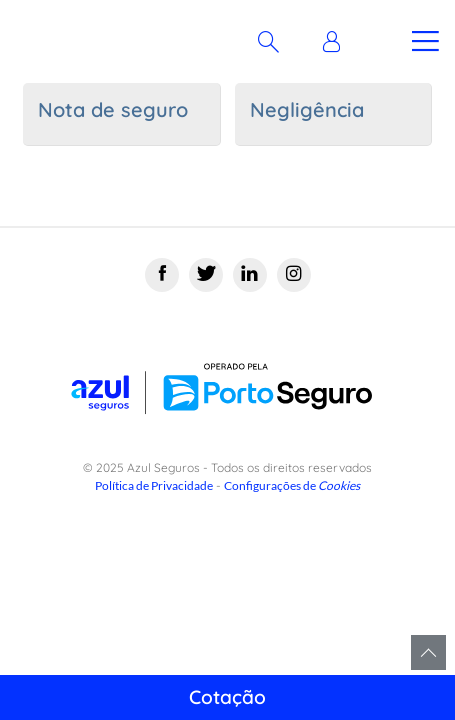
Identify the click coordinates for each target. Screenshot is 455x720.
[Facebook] (162, 275)
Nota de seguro (113, 109)
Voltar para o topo (428, 652)
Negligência (307, 109)
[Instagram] (294, 275)
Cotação (227, 697)
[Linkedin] (250, 275)
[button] (336, 42)
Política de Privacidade (154, 485)
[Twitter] (206, 275)
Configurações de (292, 485)
